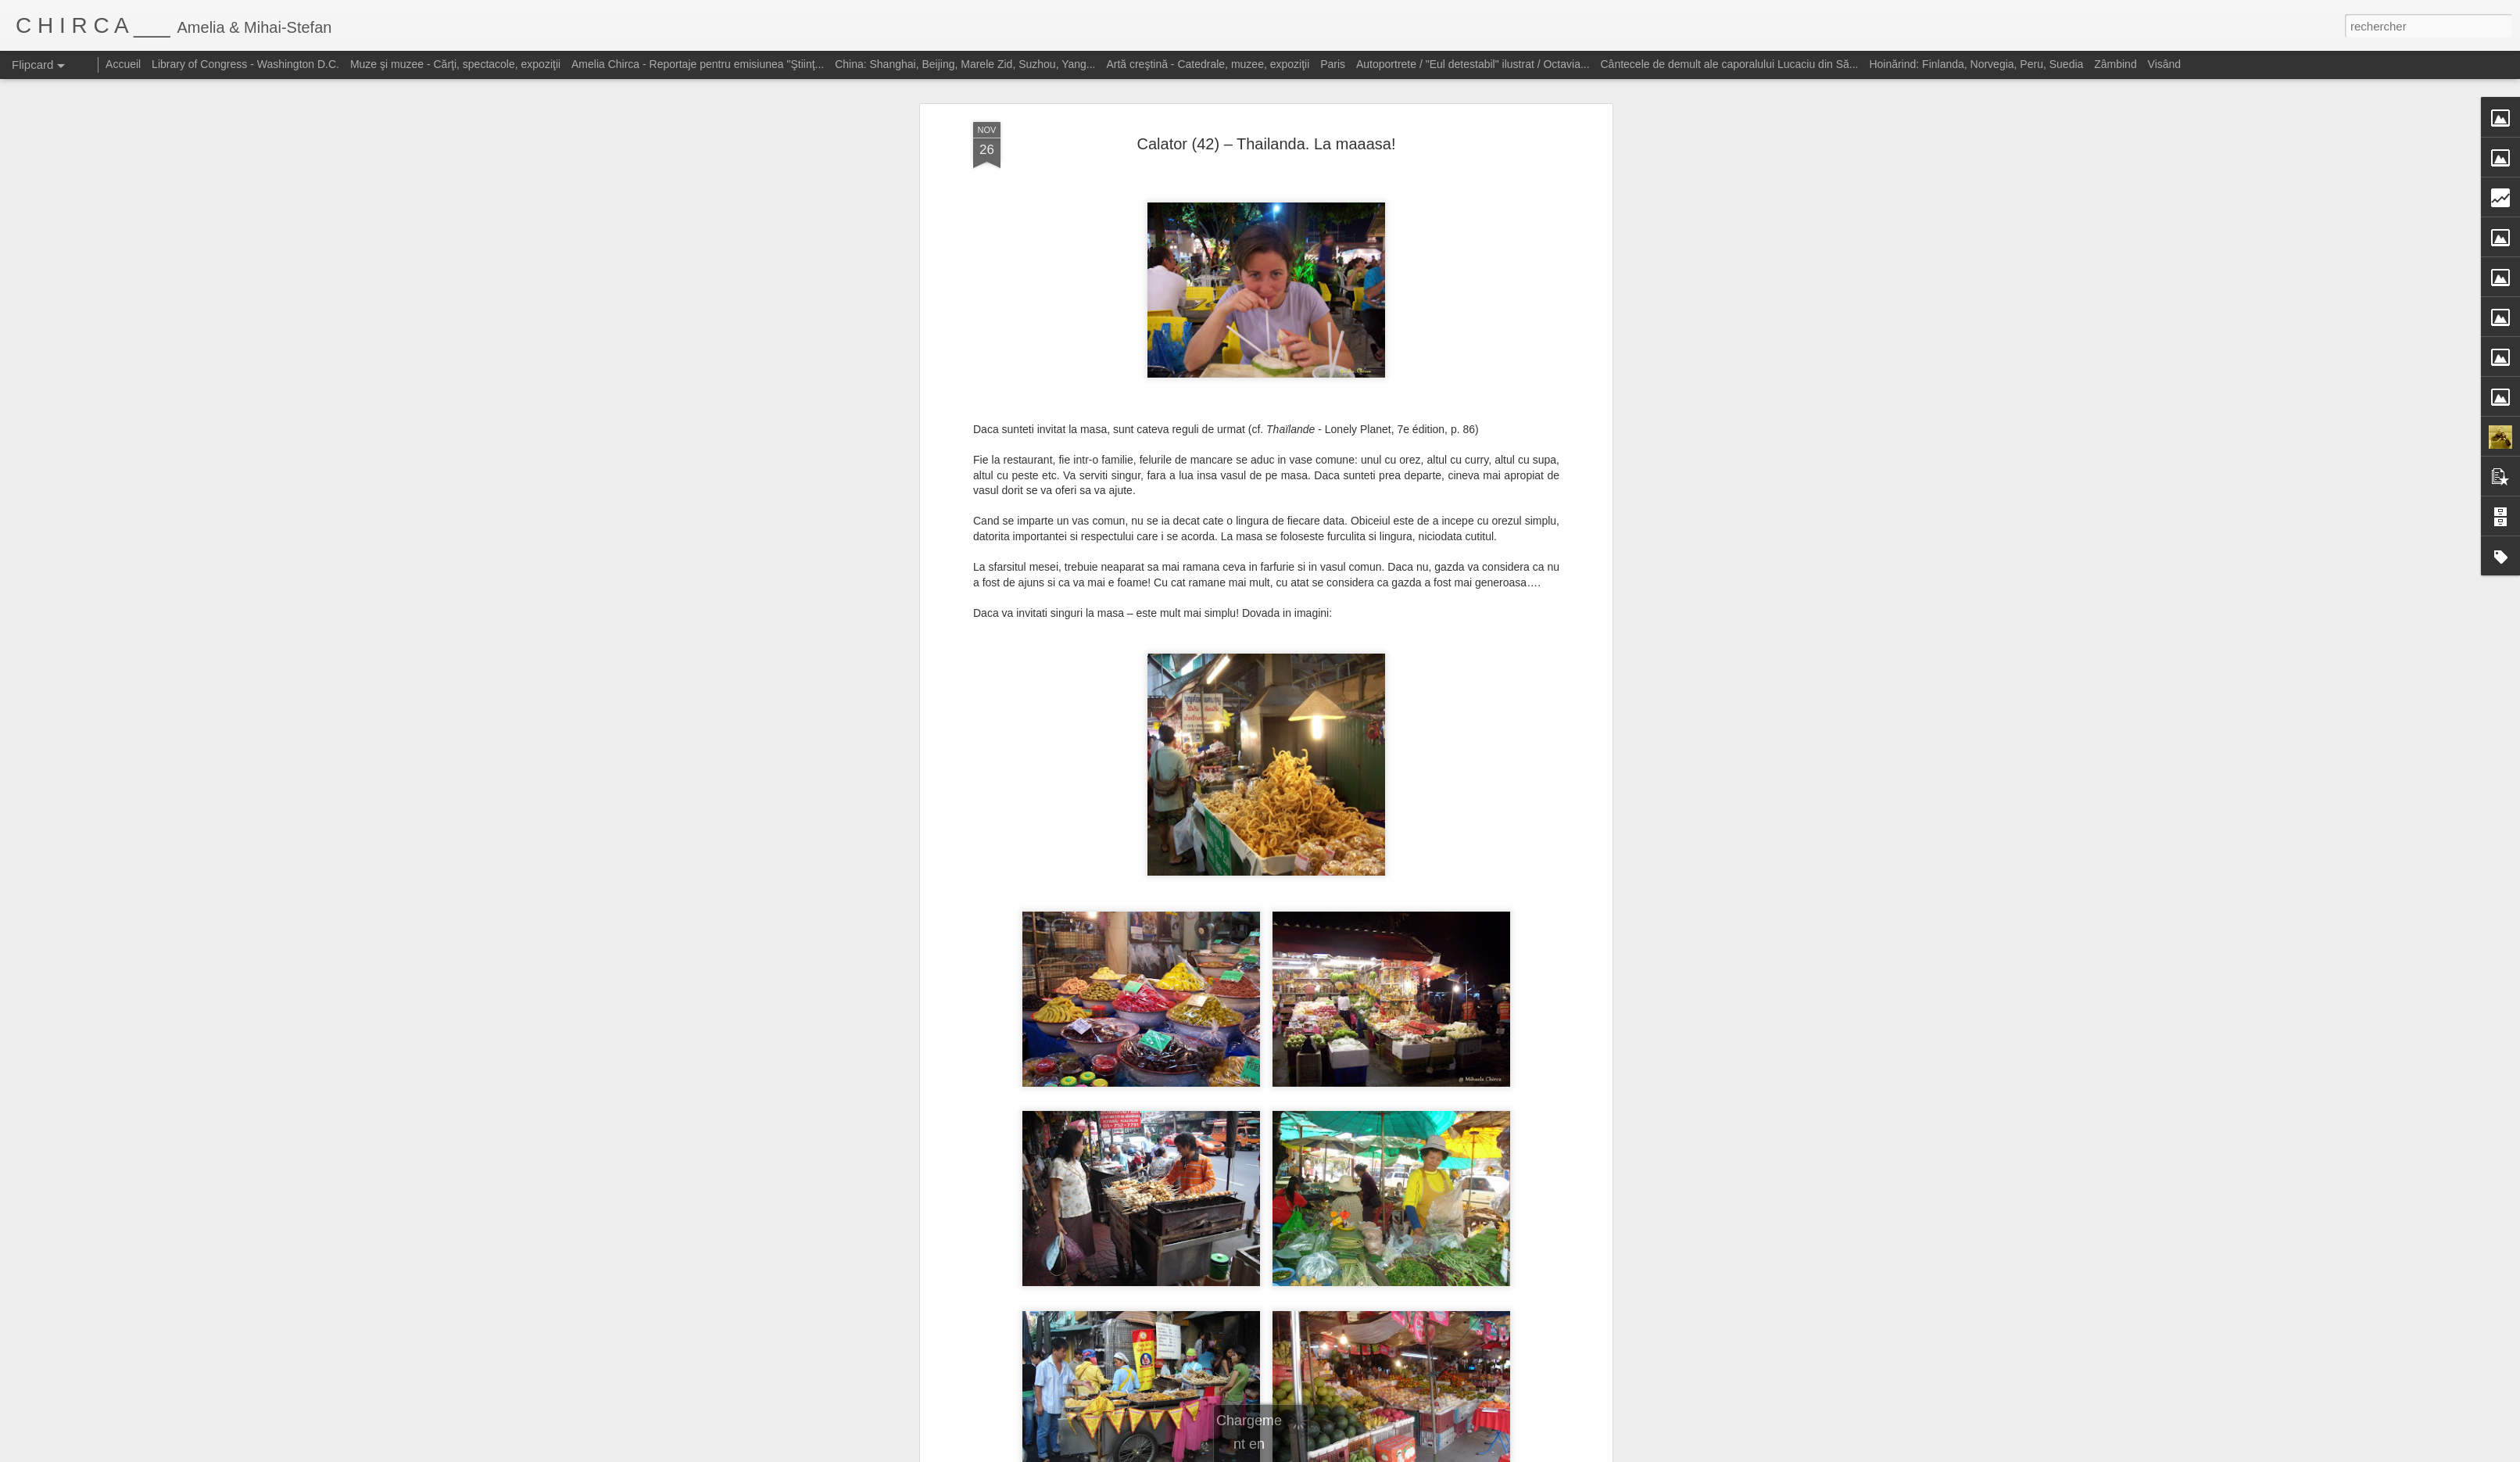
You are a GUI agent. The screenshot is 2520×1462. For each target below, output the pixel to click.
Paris (1332, 64)
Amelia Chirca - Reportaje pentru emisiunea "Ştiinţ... (697, 64)
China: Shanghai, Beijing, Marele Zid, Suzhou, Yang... (965, 64)
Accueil (123, 64)
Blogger (1371, 1453)
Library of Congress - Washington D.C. (245, 64)
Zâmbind (2115, 64)
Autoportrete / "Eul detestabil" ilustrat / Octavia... (1473, 64)
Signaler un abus (1423, 1453)
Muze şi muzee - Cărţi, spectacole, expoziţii (455, 64)
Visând (2165, 64)
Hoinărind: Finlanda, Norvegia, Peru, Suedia (1976, 64)
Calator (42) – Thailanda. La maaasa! (1266, 122)
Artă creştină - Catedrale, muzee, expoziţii (1207, 64)
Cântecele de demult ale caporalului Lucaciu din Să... (1730, 64)
